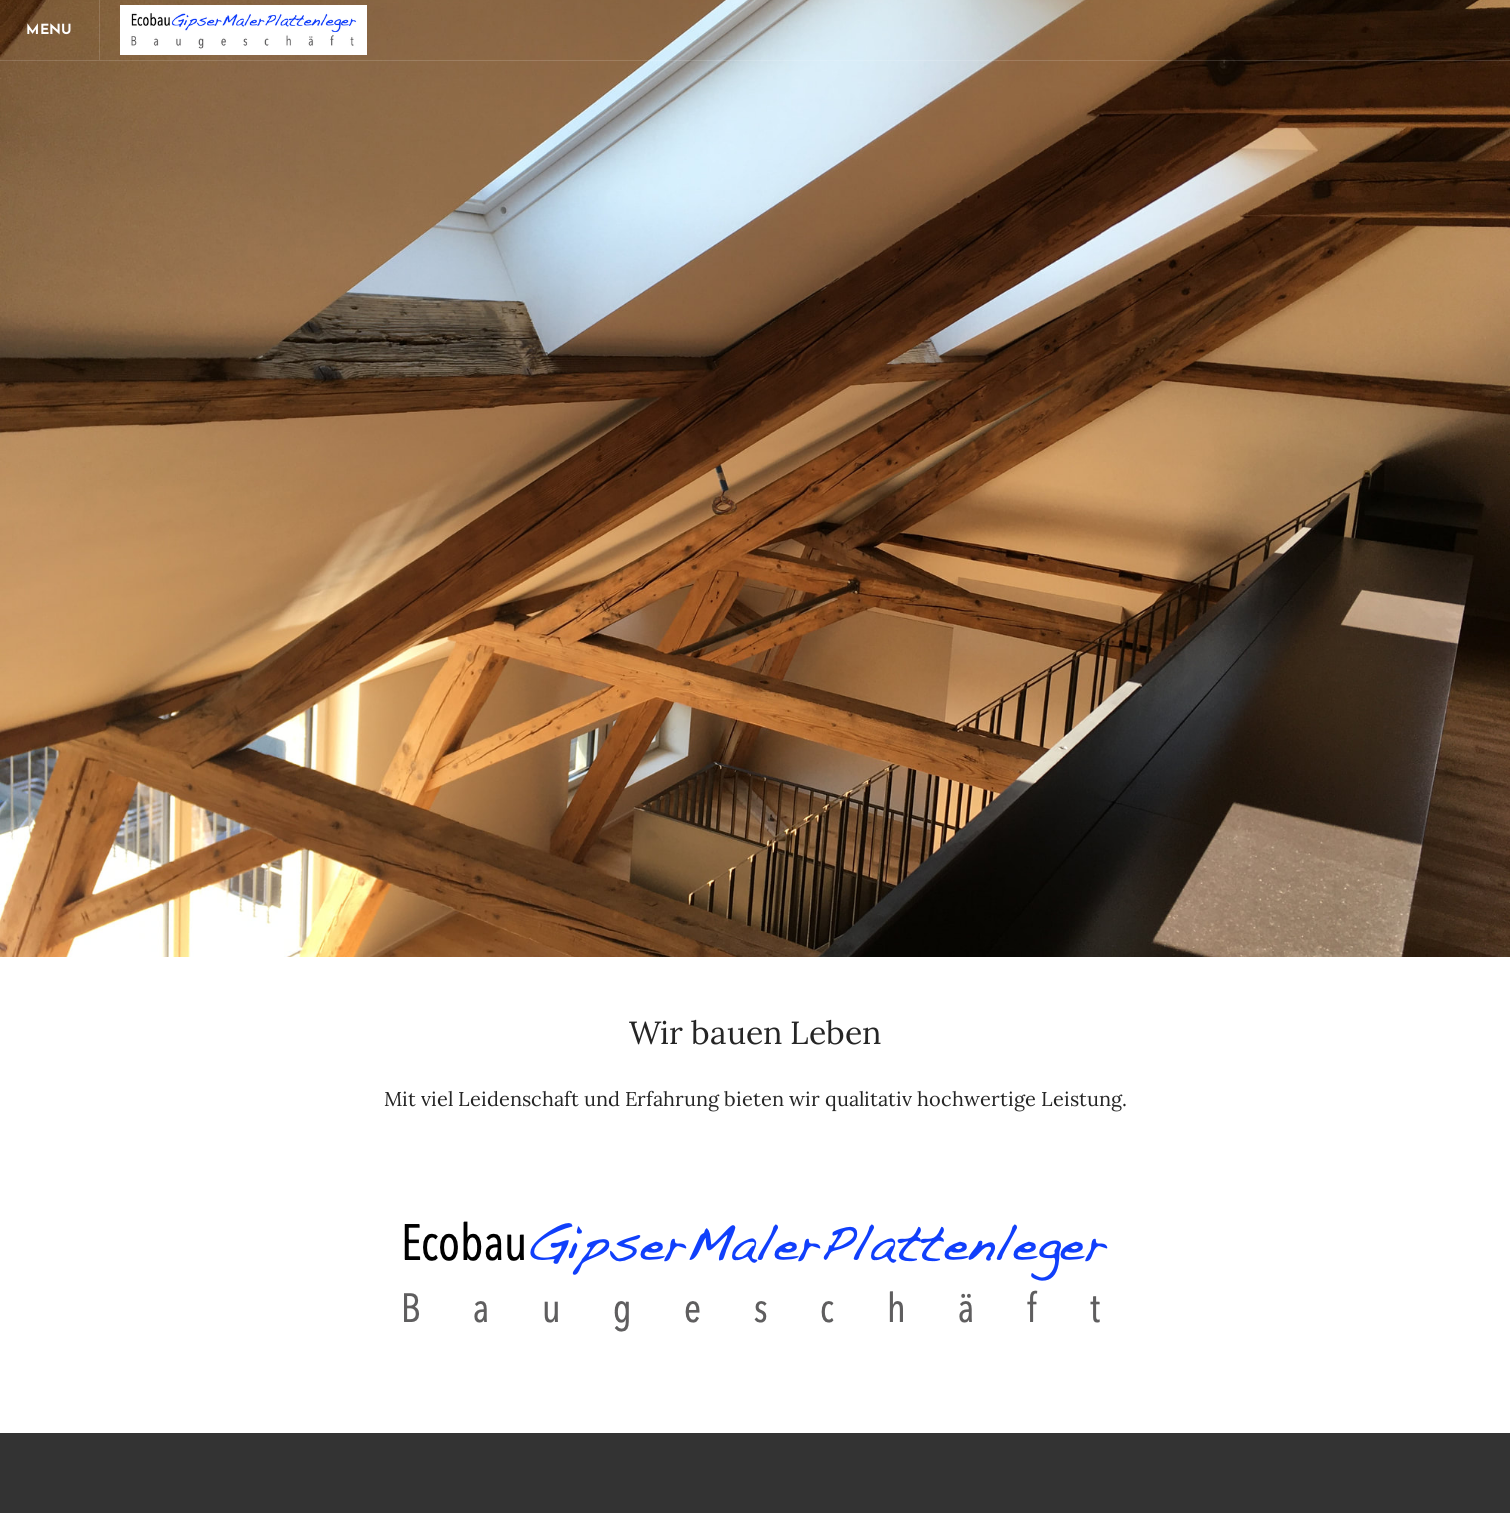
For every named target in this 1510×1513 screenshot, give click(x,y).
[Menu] (50, 30)
